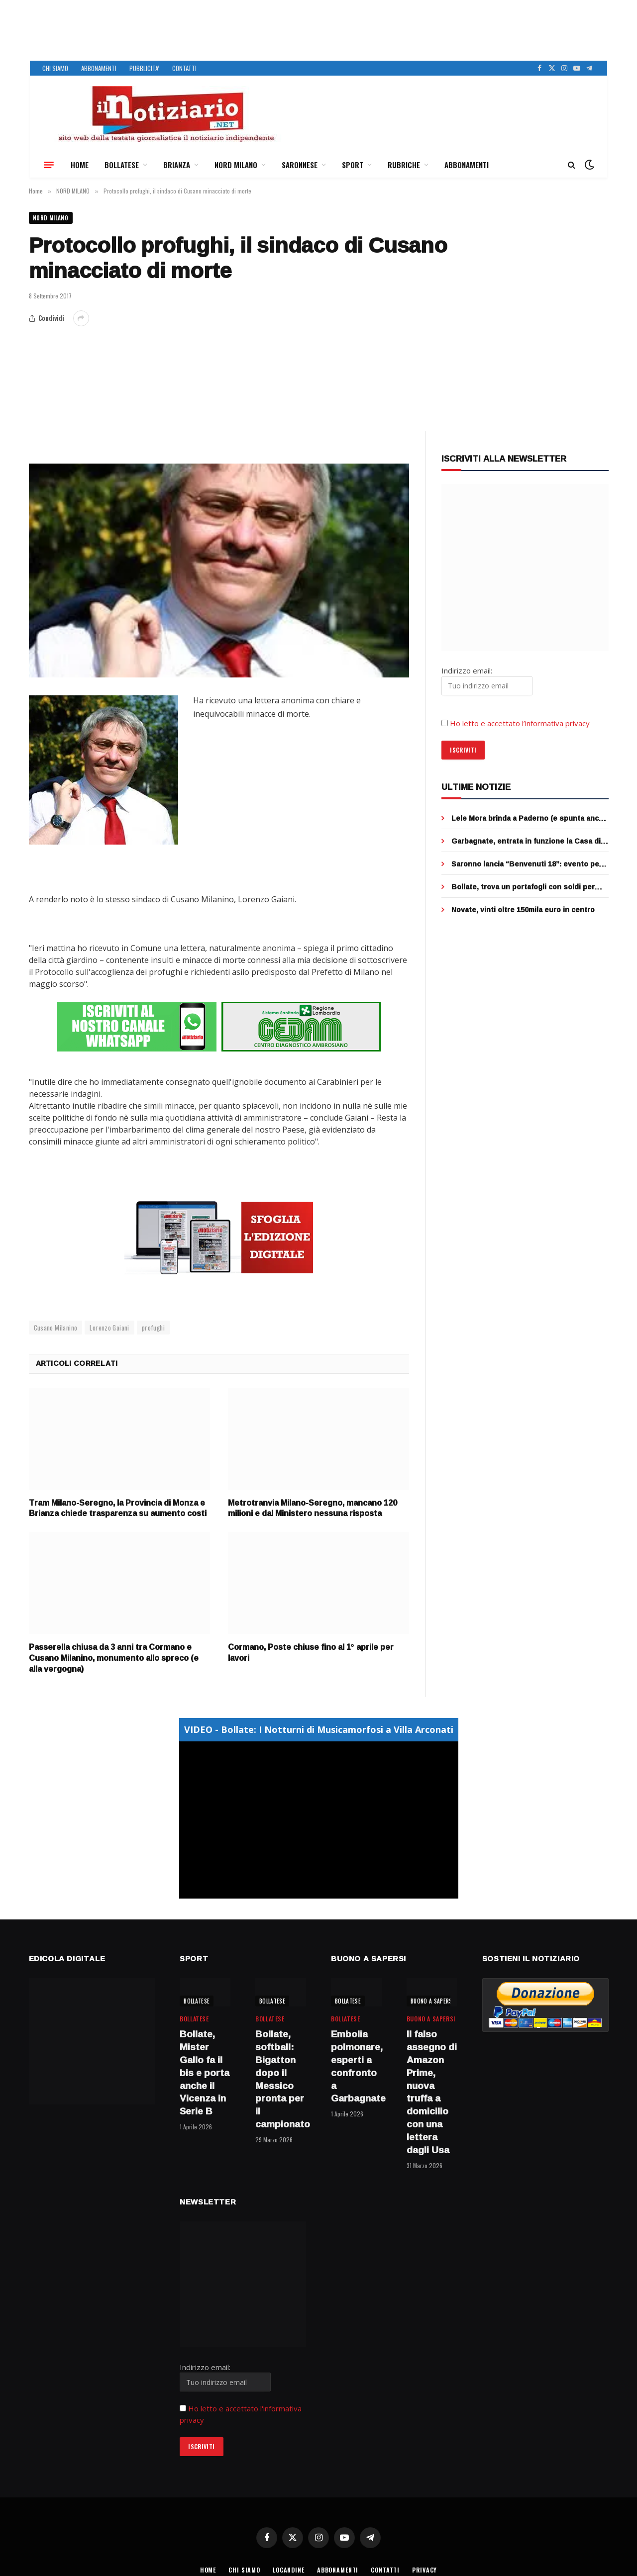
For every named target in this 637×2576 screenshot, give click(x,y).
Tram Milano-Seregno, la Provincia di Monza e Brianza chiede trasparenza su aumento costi (118, 1508)
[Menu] (49, 164)
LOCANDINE (286, 2568)
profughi (153, 1327)
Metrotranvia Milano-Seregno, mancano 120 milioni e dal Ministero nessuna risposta (312, 1508)
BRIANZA (176, 164)
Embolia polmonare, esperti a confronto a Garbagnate (356, 2065)
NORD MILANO (235, 164)
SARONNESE (300, 164)
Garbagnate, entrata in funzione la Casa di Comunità (526, 843)
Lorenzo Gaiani (109, 1327)
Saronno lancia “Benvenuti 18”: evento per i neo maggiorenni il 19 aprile (528, 865)
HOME (80, 164)
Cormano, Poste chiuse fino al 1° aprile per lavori (311, 1652)
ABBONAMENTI (98, 68)
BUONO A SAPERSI (432, 2000)
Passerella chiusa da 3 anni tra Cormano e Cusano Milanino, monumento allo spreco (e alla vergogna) (114, 1657)
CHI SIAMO (55, 68)
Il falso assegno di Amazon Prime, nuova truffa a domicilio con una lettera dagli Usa (432, 2091)
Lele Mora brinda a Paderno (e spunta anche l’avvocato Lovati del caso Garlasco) (529, 820)
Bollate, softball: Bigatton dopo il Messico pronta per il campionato (280, 2078)
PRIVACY (430, 2568)
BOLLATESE (122, 164)
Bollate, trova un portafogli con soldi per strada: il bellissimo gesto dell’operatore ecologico (523, 888)
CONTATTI (184, 68)
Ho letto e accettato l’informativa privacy (520, 725)
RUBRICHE (404, 164)
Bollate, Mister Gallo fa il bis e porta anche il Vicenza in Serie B (204, 2072)
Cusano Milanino (56, 1327)
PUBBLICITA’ (144, 68)
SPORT (352, 164)
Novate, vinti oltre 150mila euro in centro (523, 911)
